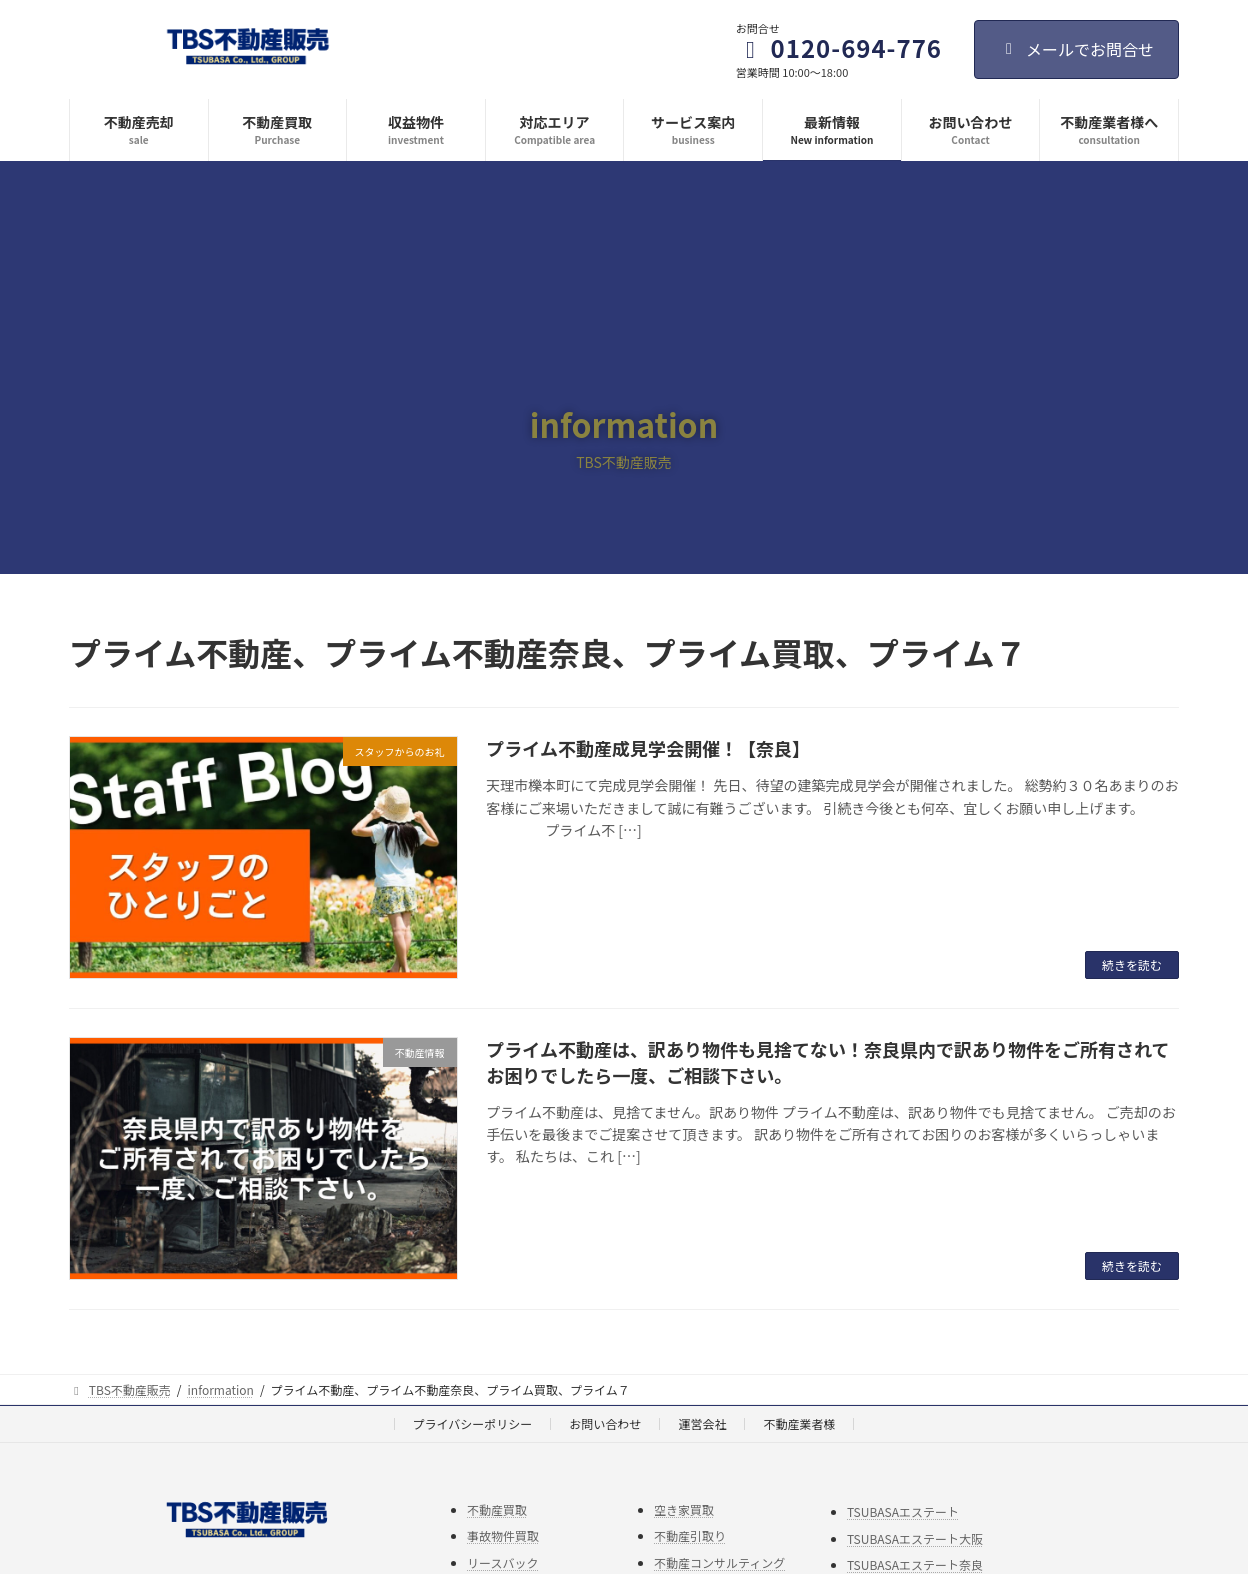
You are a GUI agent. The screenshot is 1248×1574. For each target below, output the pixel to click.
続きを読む (1132, 964)
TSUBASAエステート (903, 1511)
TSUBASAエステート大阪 (915, 1537)
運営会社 (702, 1423)
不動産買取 (497, 1508)
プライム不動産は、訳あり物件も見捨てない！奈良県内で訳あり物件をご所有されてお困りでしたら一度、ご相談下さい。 (827, 1061)
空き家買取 (684, 1508)
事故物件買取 (503, 1535)
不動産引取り (690, 1535)
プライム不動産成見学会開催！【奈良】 (648, 748)
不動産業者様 (799, 1423)
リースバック (502, 1561)
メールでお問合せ (1076, 49)
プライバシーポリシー (473, 1423)
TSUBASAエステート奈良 (915, 1564)
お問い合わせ (605, 1423)
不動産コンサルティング (719, 1561)
